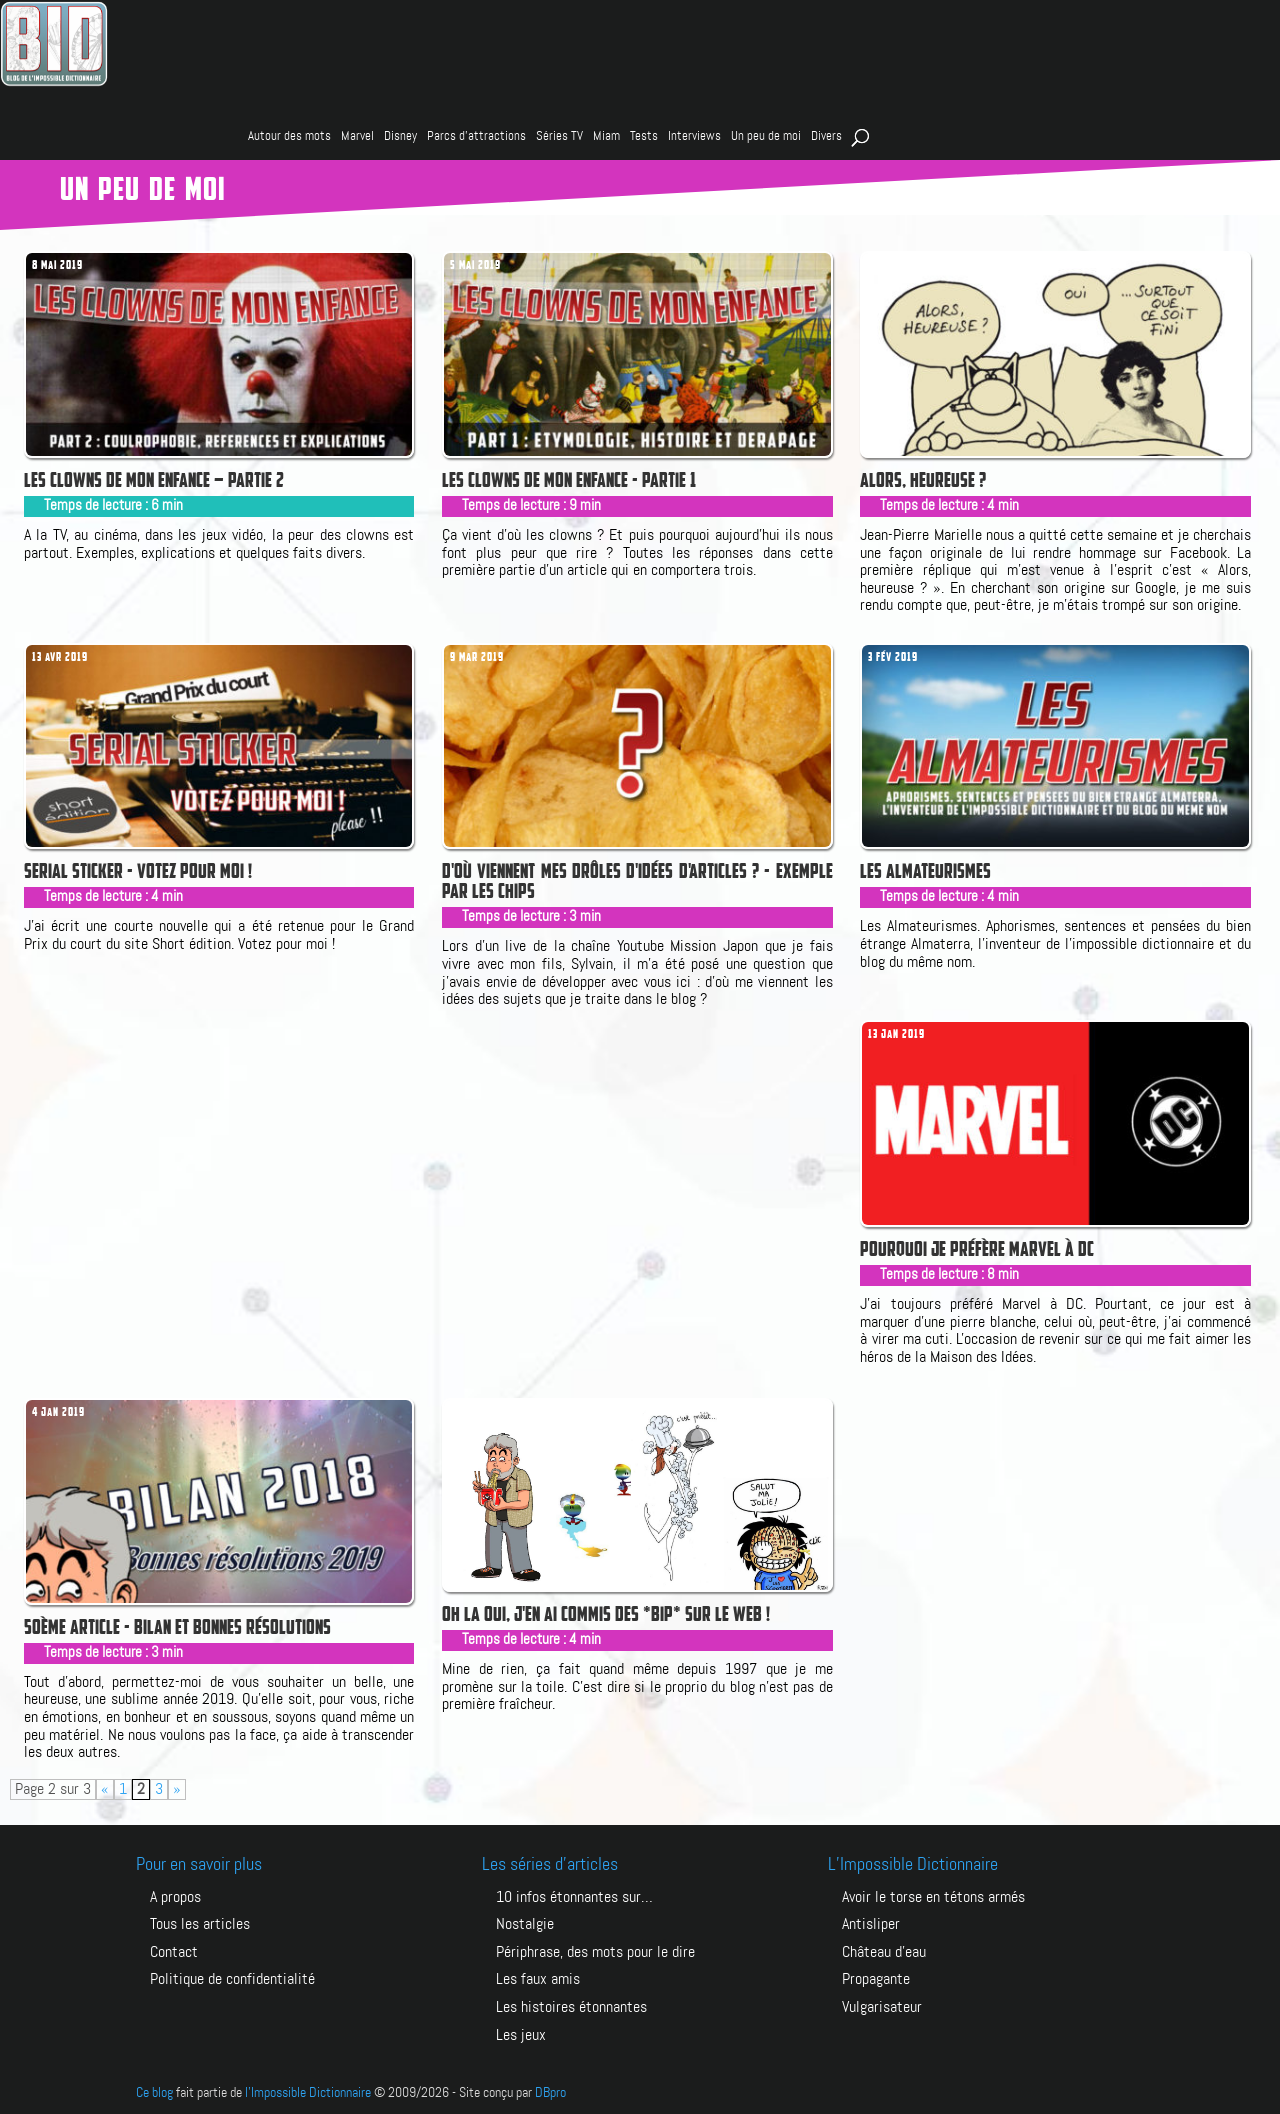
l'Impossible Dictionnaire (308, 2090)
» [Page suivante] (177, 1789)
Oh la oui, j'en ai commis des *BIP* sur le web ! (606, 1614)
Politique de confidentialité (232, 1978)
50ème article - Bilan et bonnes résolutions (177, 1627)
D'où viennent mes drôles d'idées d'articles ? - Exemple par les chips (637, 881)
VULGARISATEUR (882, 2005)
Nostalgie (525, 1924)
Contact (174, 1951)
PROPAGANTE (876, 1978)
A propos (175, 1897)
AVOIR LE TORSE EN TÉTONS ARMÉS (933, 1897)
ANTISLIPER (871, 1924)
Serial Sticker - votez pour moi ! (138, 871)
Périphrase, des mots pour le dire (595, 1951)
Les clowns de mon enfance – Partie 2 (154, 480)
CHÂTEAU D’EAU (884, 1951)
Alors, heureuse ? (923, 480)
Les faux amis (538, 1978)
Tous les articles (200, 1924)
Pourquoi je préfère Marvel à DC (977, 1249)
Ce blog (154, 2090)
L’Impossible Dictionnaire (913, 1865)
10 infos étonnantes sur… (574, 1897)
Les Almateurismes (925, 871)
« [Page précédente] (105, 1789)
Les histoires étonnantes (571, 2005)
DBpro (550, 2090)
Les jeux (521, 2033)
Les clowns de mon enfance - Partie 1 (569, 480)
